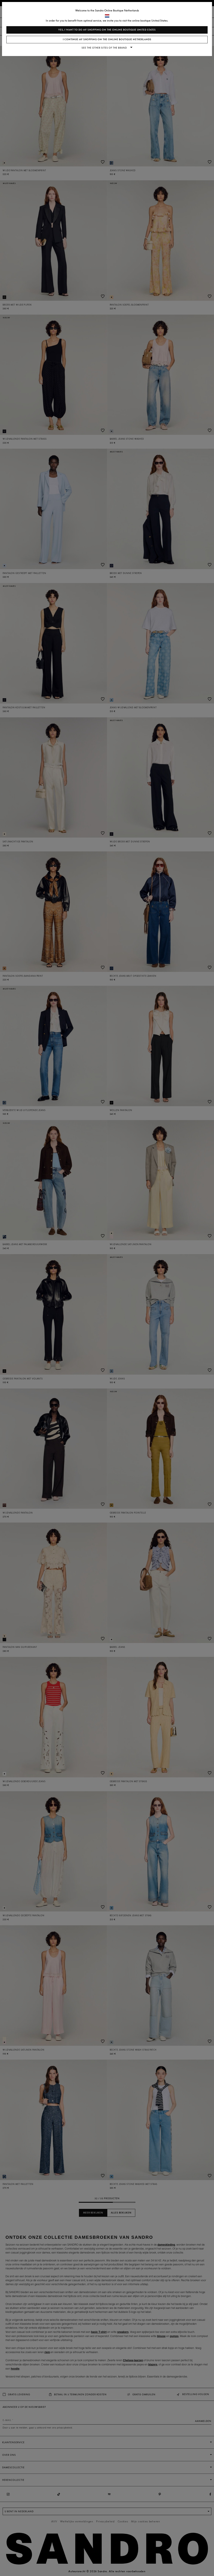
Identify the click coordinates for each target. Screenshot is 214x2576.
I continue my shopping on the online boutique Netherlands (107, 39)
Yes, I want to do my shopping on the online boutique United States (107, 29)
